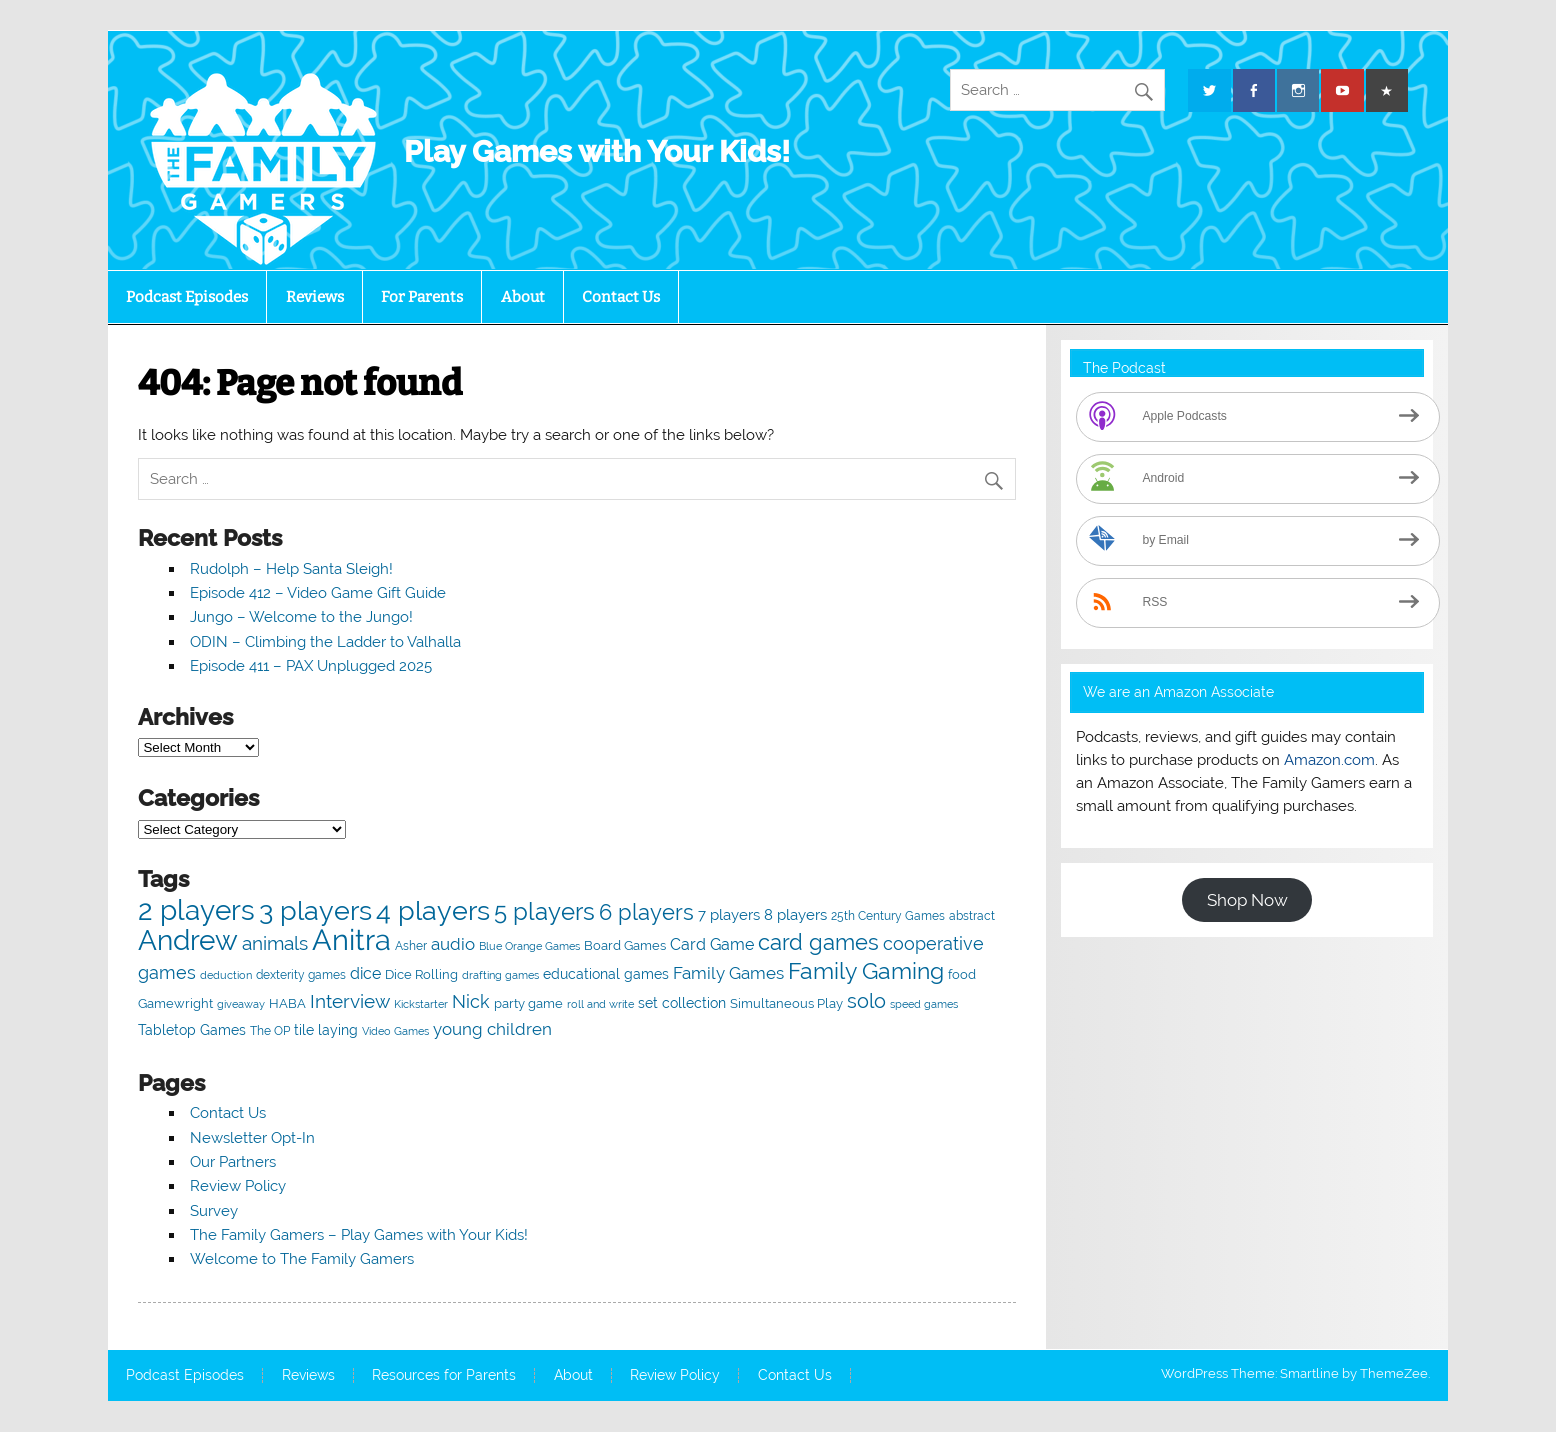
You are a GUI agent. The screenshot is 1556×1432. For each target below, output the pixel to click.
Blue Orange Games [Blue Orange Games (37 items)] (529, 946)
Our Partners (233, 1162)
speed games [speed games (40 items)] (924, 1004)
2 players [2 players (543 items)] (196, 910)
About (523, 297)
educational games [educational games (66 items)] (606, 973)
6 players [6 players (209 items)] (646, 912)
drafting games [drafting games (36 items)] (500, 975)
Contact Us (621, 297)
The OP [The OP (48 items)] (270, 1030)
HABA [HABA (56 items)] (287, 1003)
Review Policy (238, 1186)
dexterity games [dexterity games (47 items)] (301, 974)
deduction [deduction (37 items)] (226, 975)
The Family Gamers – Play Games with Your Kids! (359, 1235)
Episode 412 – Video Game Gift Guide (318, 593)
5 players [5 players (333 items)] (544, 911)
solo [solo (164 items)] (866, 1001)
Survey (214, 1211)
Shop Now (1247, 900)
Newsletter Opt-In (252, 1138)
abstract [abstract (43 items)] (972, 916)
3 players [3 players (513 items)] (315, 910)
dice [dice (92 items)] (365, 973)
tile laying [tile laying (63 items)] (326, 1030)
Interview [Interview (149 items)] (350, 1001)
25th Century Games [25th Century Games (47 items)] (888, 915)
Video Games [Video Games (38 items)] (395, 1031)
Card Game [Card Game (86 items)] (712, 944)
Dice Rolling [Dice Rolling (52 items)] (421, 974)
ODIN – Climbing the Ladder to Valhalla (325, 642)
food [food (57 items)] (962, 974)
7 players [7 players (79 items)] (729, 914)
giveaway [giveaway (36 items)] (241, 1004)
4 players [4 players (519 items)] (433, 910)
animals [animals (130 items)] (275, 943)
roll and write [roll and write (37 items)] (600, 1004)
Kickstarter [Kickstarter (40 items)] (421, 1004)
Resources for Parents (444, 1376)
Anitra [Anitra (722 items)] (351, 939)
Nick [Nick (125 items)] (471, 1001)
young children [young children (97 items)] (492, 1029)
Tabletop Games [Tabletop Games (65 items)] (192, 1030)
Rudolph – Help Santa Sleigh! (291, 569)
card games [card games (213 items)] (818, 942)
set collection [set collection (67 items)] (682, 1002)
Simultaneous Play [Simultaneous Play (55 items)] (786, 1003)
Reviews (315, 297)
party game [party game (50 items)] (528, 1003)
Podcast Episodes (187, 297)
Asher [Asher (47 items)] (411, 945)
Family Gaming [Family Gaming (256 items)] (866, 971)
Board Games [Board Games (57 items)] (625, 945)
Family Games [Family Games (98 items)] (728, 973)
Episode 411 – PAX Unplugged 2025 (311, 666)
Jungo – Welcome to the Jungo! (301, 617)
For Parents (422, 297)
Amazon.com (1329, 760)
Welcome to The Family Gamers (302, 1259)
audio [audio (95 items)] (453, 944)
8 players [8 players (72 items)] (795, 914)
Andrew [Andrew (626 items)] (188, 940)
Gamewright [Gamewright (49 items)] (175, 1003)
